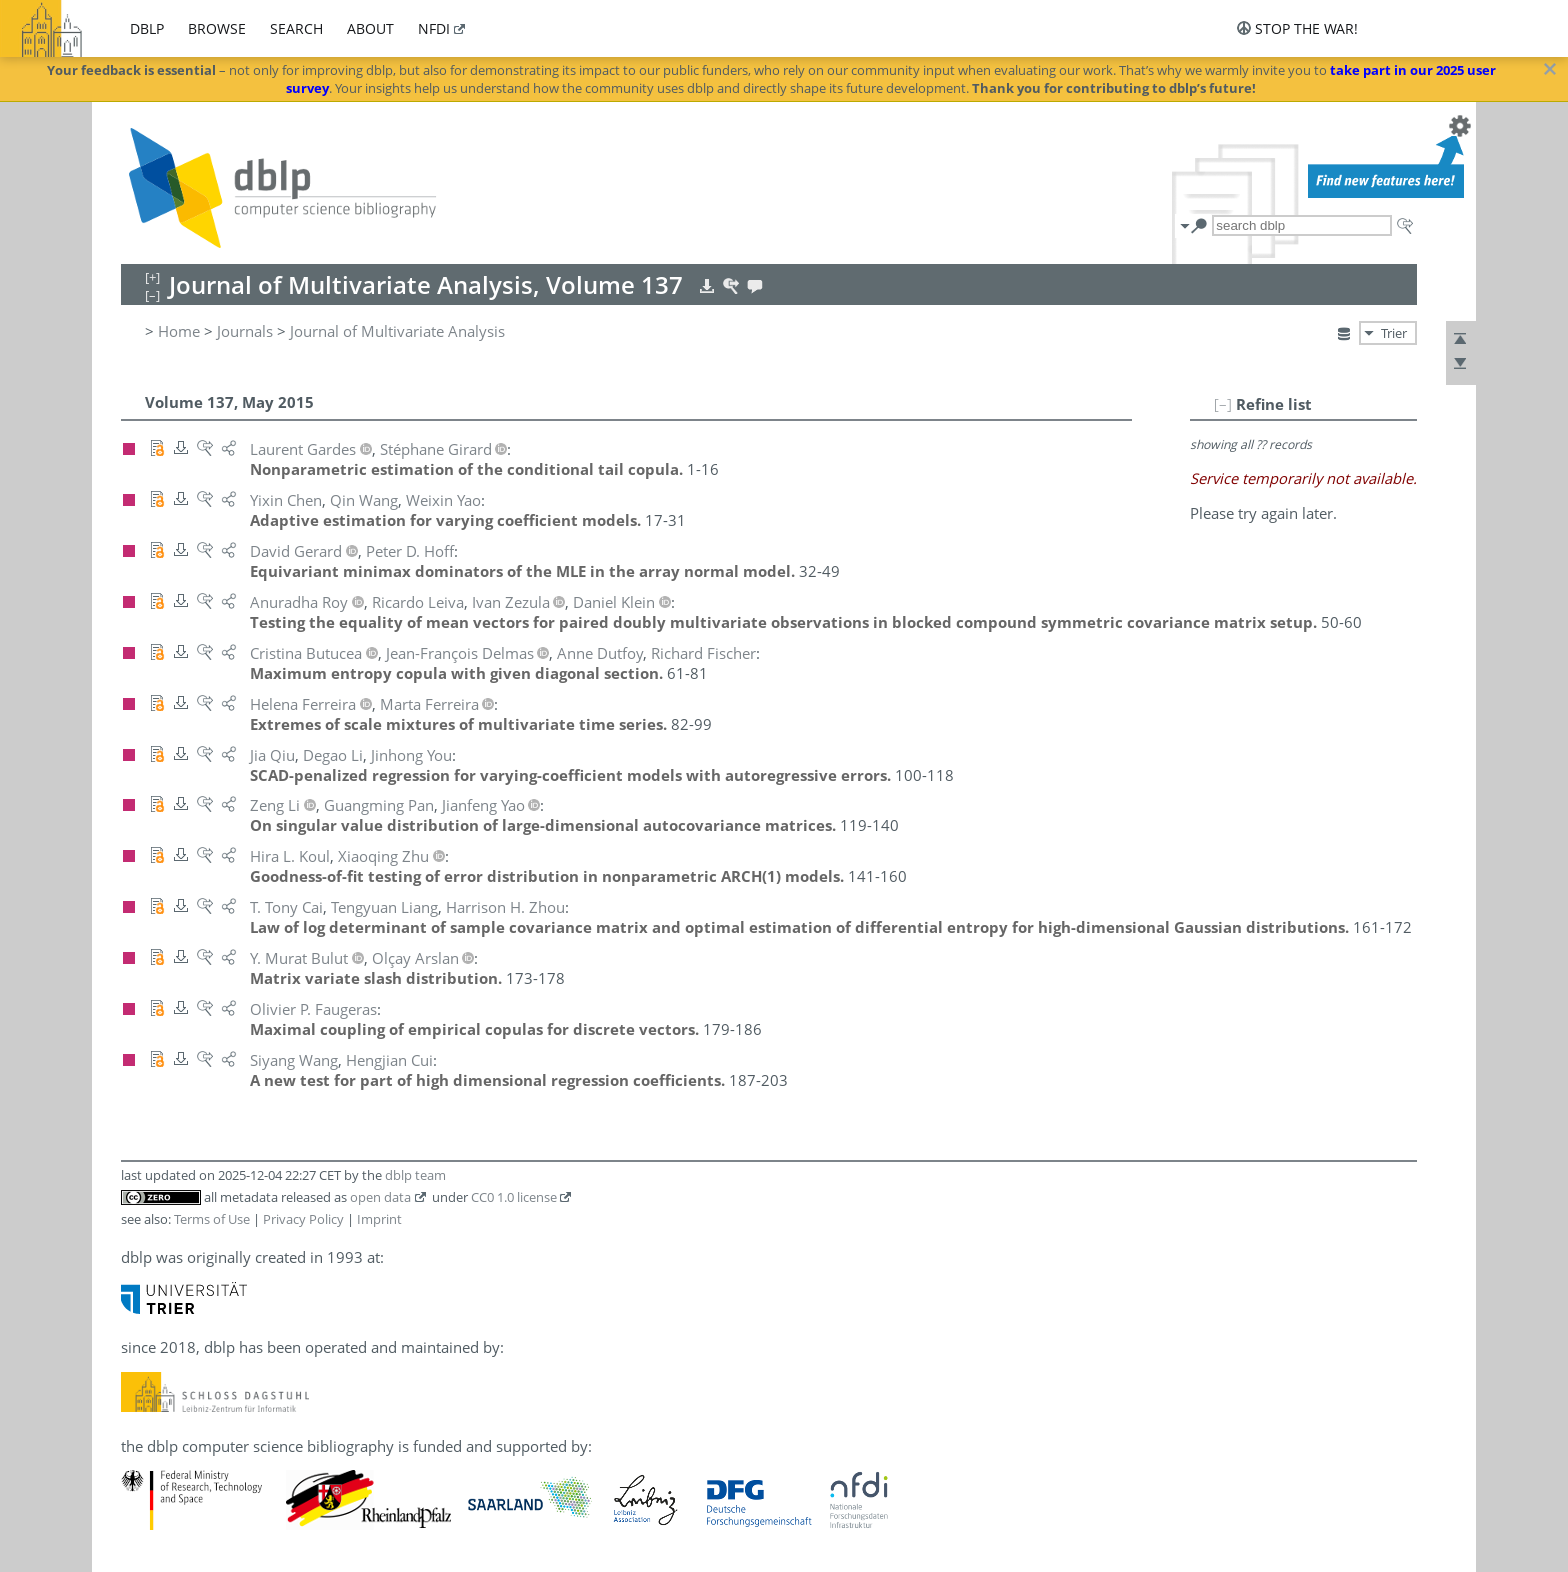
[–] (1223, 404)
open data (380, 1197)
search (296, 28)
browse (217, 28)
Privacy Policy (303, 1219)
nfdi (434, 28)
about (370, 28)
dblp (147, 28)
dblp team (415, 1175)
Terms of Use (212, 1219)
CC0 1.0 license (514, 1197)
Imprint (379, 1219)
